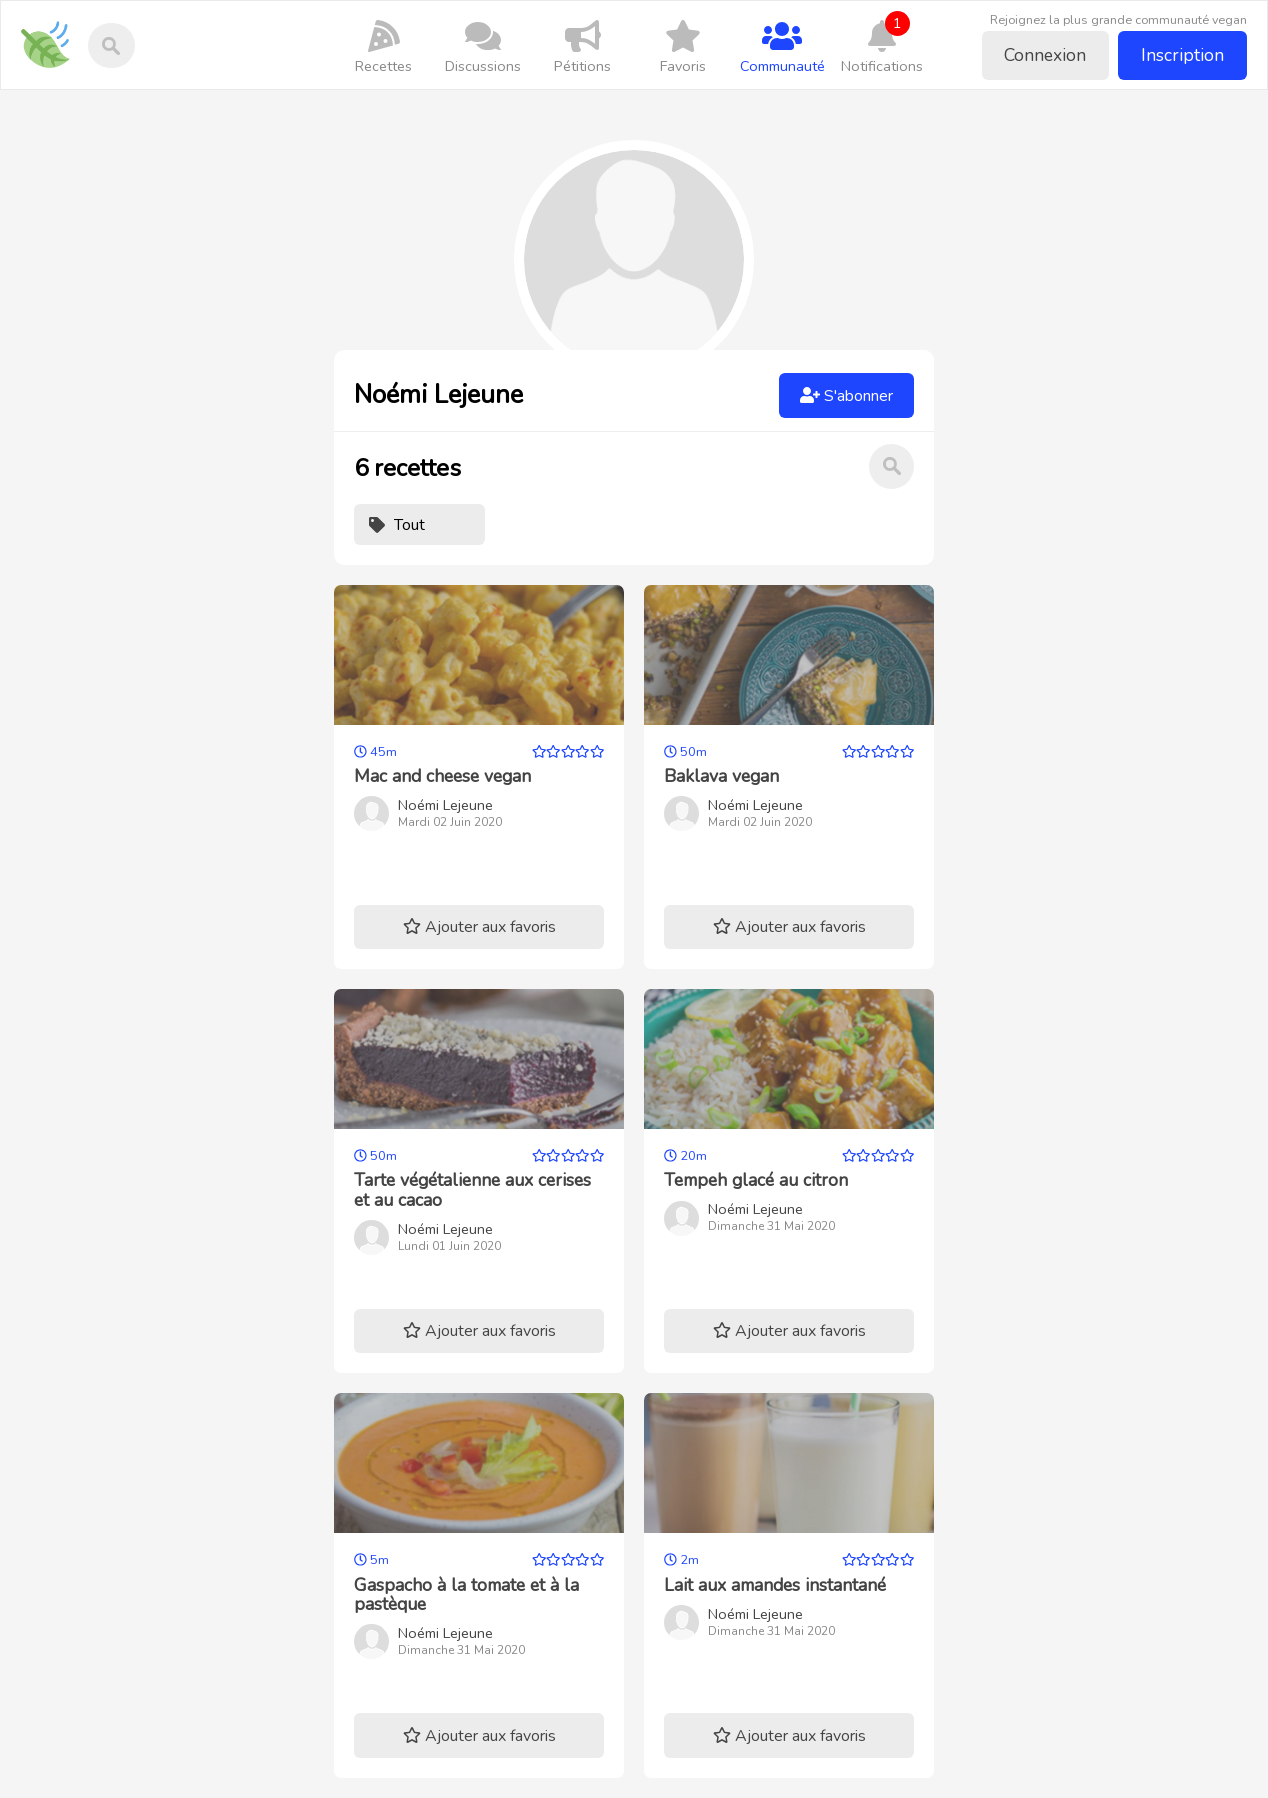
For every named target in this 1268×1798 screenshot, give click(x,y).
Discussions (484, 46)
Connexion (1045, 55)
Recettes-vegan (52, 31)
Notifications (882, 43)
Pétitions (583, 46)
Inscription (1182, 55)
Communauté (782, 46)
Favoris (683, 46)
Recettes (384, 46)
